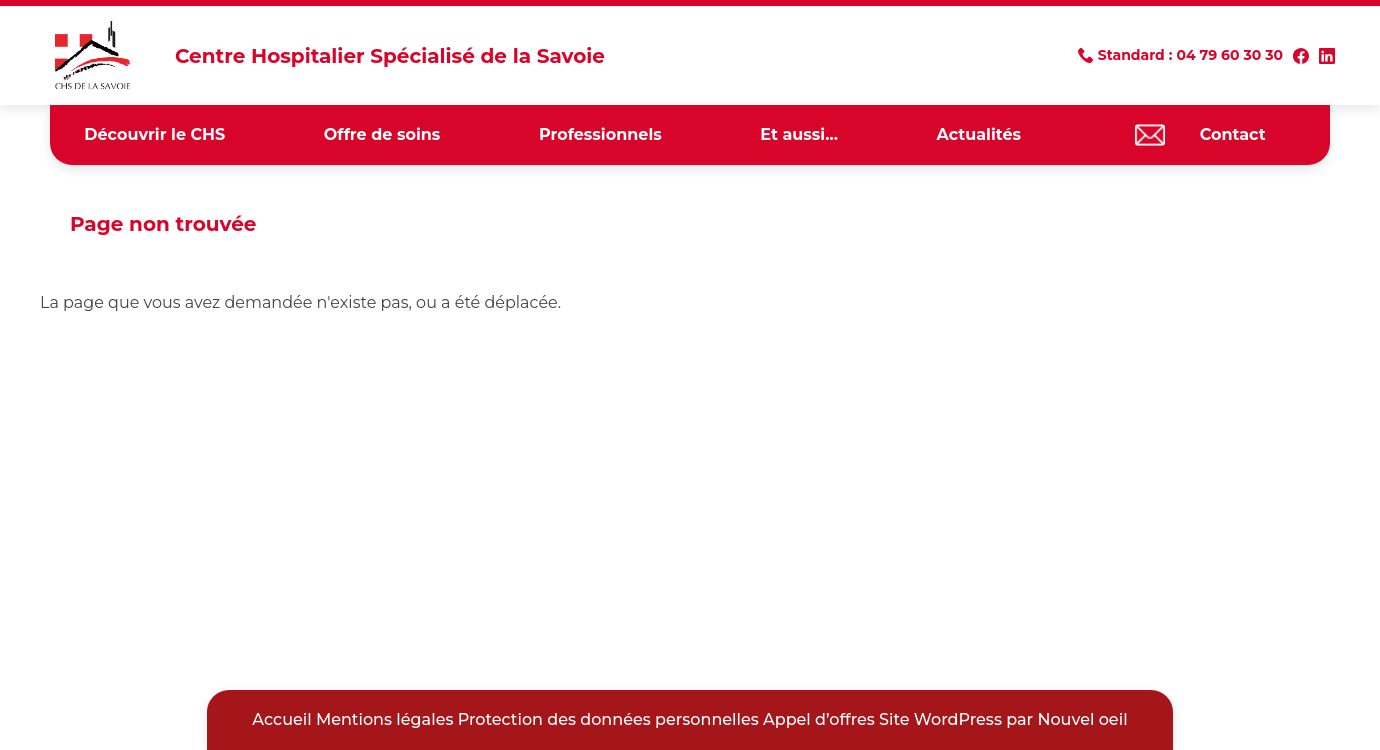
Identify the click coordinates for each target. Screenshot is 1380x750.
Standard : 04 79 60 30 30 (1190, 55)
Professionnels (600, 134)
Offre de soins (382, 134)
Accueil (281, 719)
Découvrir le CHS (154, 134)
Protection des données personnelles (608, 719)
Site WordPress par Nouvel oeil (1003, 719)
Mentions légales (385, 719)
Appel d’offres (819, 719)
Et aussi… (799, 134)
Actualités (979, 134)
